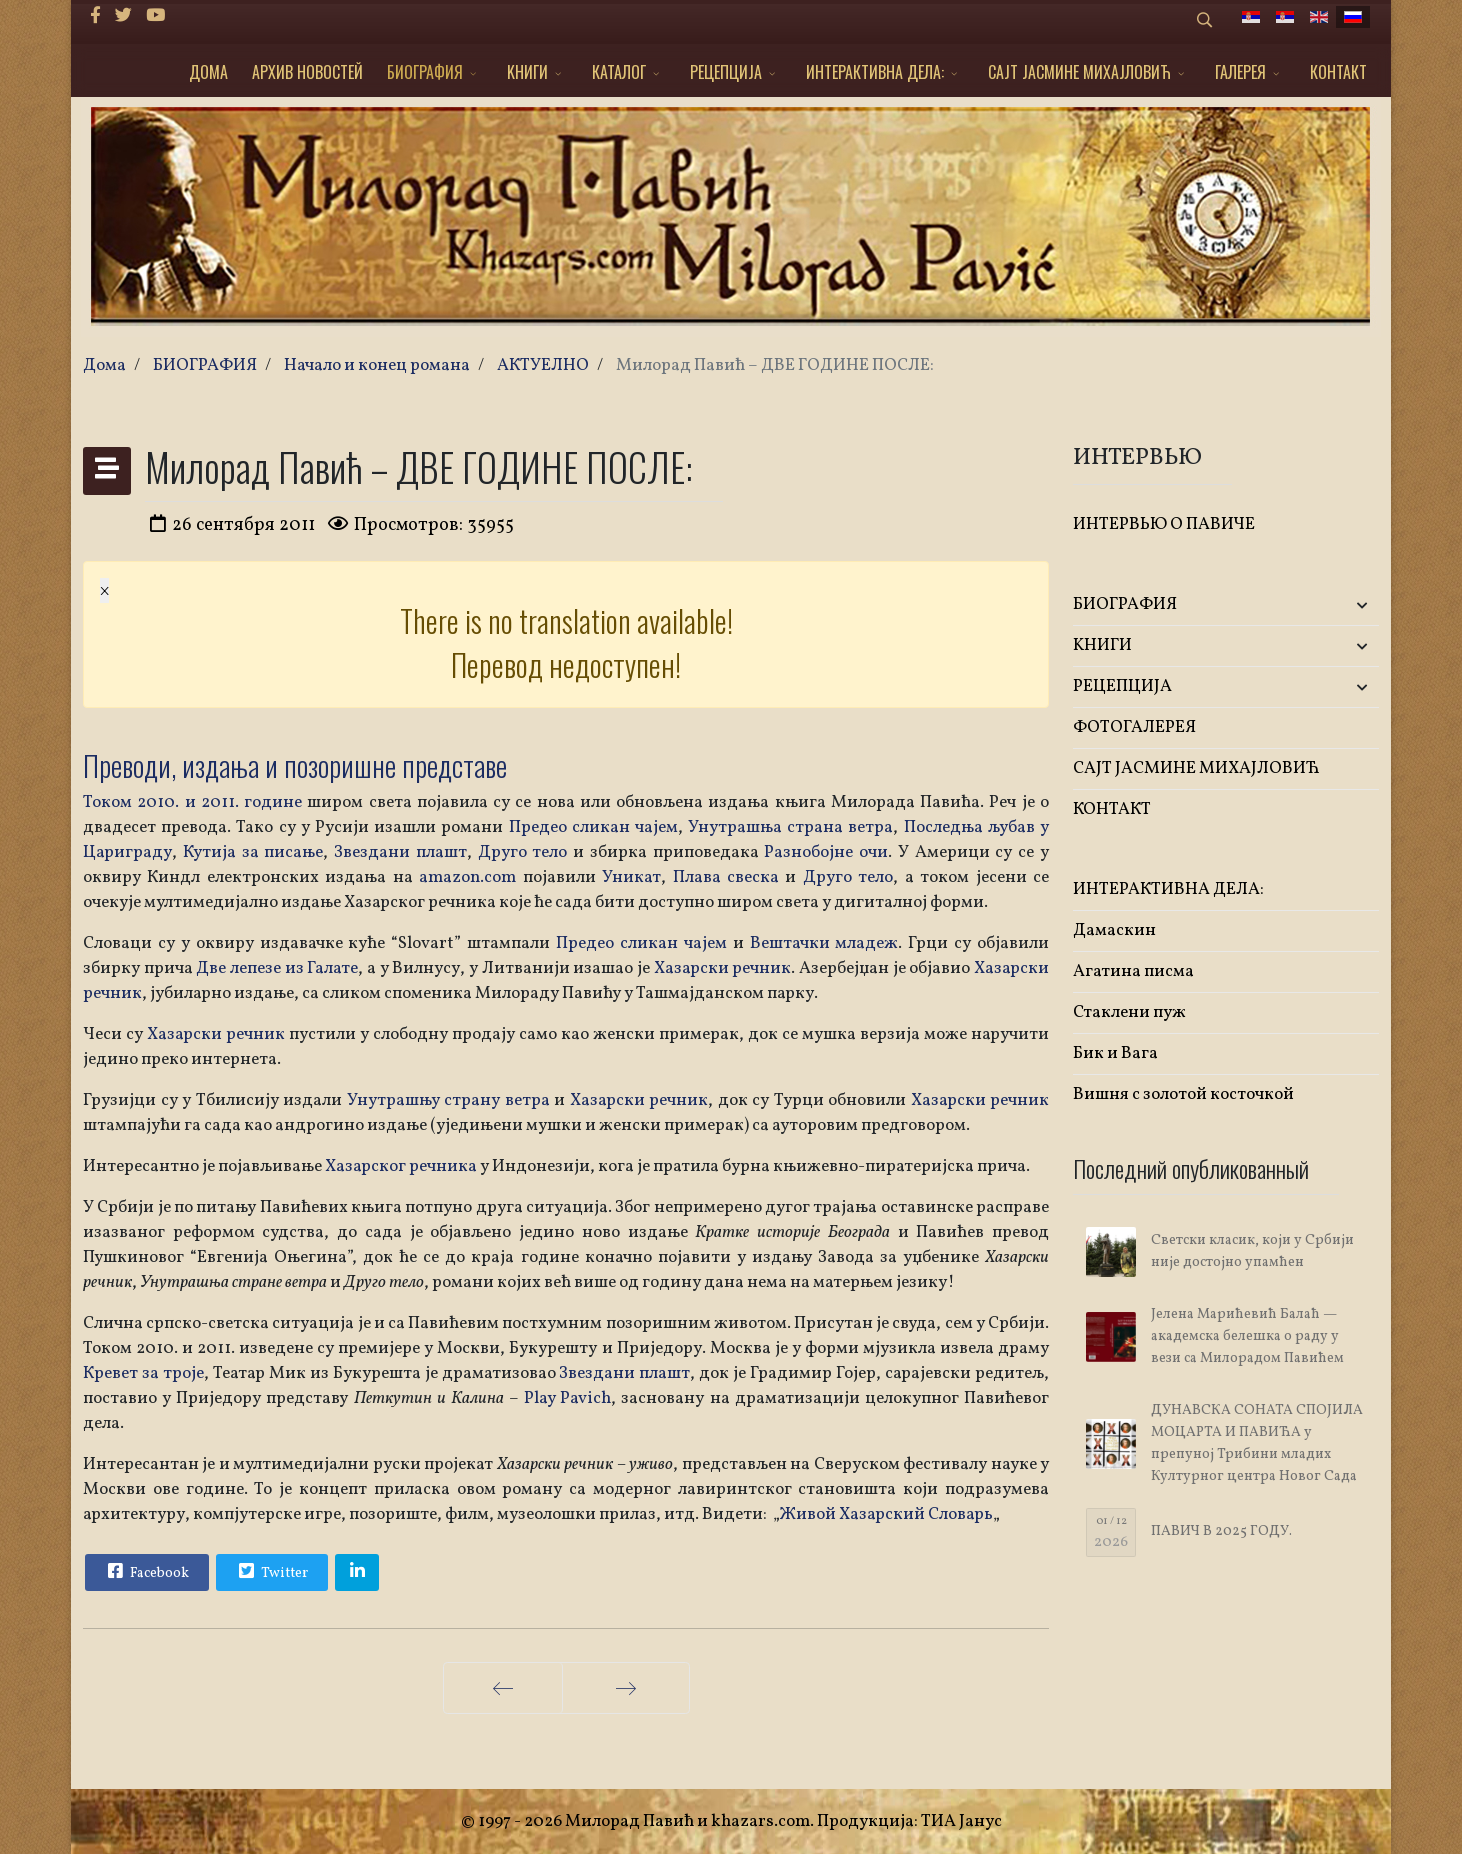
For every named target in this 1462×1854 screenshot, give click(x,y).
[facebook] (95, 16)
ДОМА (208, 72)
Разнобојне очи (826, 852)
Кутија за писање (253, 852)
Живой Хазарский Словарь (886, 1514)
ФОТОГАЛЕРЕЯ (1134, 727)
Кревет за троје (143, 1373)
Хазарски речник (720, 968)
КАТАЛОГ (619, 72)
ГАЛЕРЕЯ (1240, 72)
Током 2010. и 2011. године (192, 802)
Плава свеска (726, 877)
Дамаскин (1114, 930)
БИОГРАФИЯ (425, 72)
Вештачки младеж (821, 943)
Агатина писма (1133, 971)
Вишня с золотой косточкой (1183, 1094)
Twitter (271, 1571)
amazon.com (467, 877)
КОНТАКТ (1338, 72)
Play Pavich (567, 1398)
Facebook (146, 1571)
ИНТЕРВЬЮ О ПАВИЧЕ (1164, 524)
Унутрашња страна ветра (790, 827)
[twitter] (123, 16)
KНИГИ (527, 72)
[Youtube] (155, 16)
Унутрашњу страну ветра (448, 1100)
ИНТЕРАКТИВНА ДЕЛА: (875, 72)
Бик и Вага (1115, 1053)
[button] (1328, 605)
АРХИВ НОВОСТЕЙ (307, 72)
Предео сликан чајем (593, 827)
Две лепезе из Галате (277, 968)
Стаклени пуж (1129, 1012)
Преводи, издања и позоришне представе (295, 765)
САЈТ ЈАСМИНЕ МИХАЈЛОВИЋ (1079, 72)
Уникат (631, 877)
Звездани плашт (400, 852)
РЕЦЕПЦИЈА (726, 72)
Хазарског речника (402, 1166)
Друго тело (523, 852)
